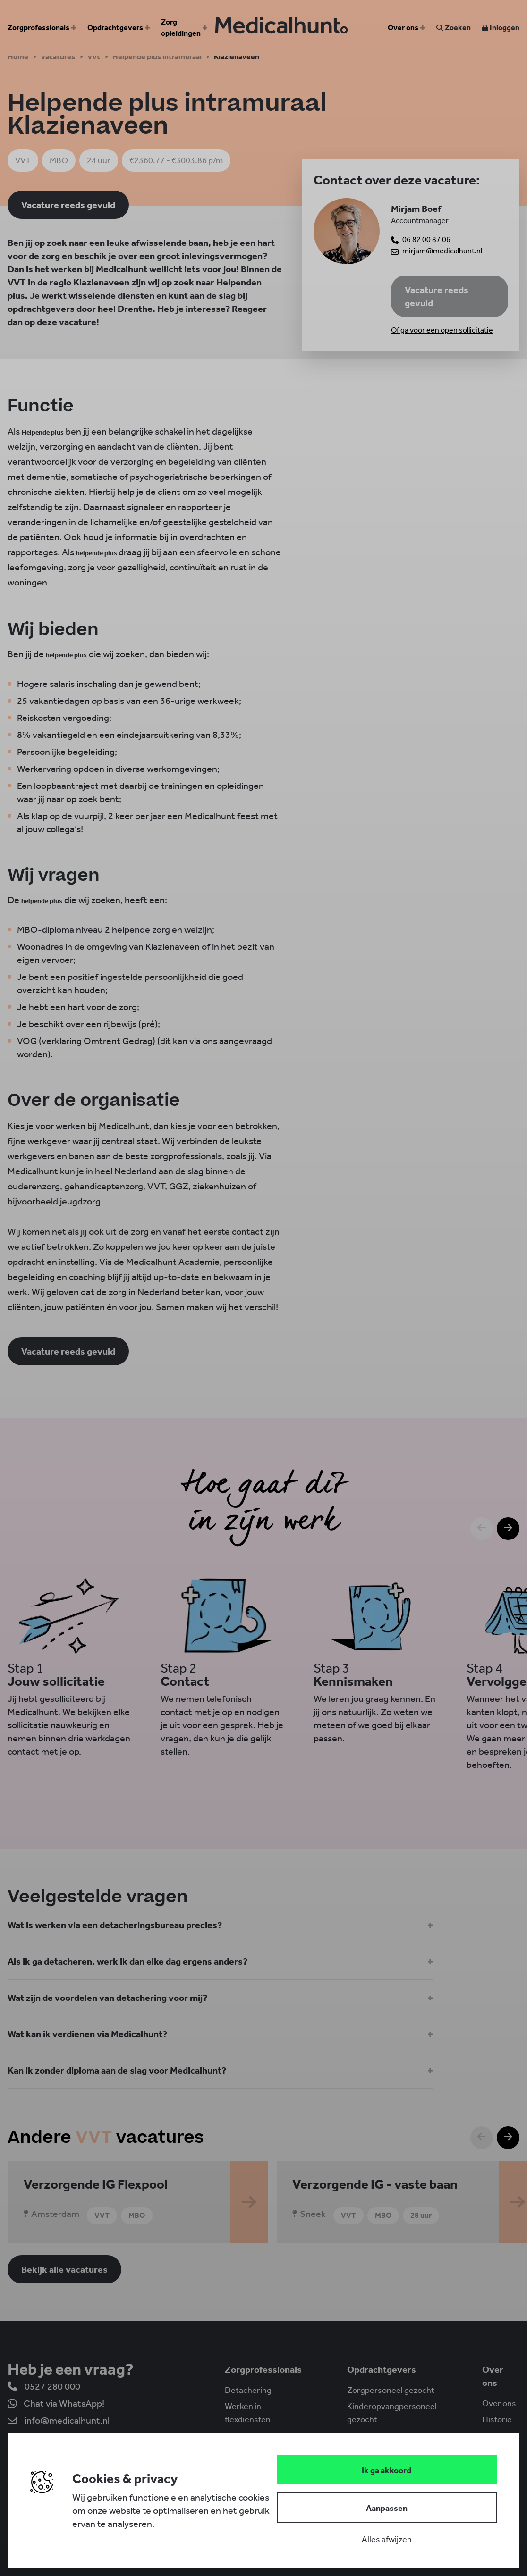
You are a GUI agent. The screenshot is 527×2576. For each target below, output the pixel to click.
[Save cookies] (387, 2469)
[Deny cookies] (387, 2539)
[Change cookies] (387, 2507)
